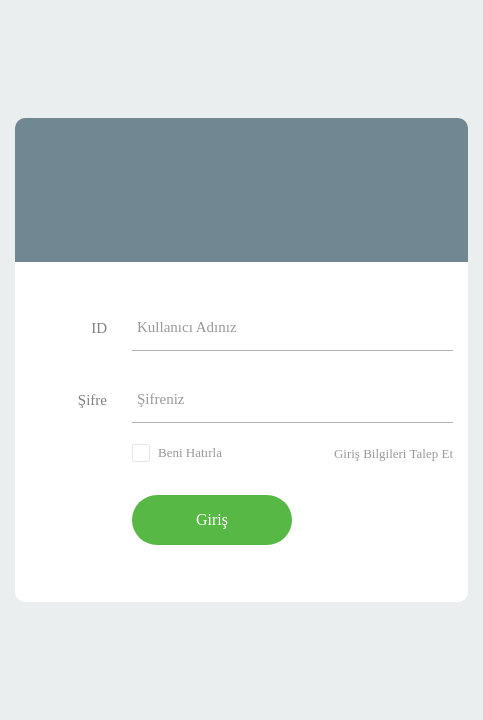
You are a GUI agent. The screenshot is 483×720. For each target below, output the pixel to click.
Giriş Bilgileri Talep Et (393, 453)
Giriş (212, 519)
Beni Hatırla (190, 452)
